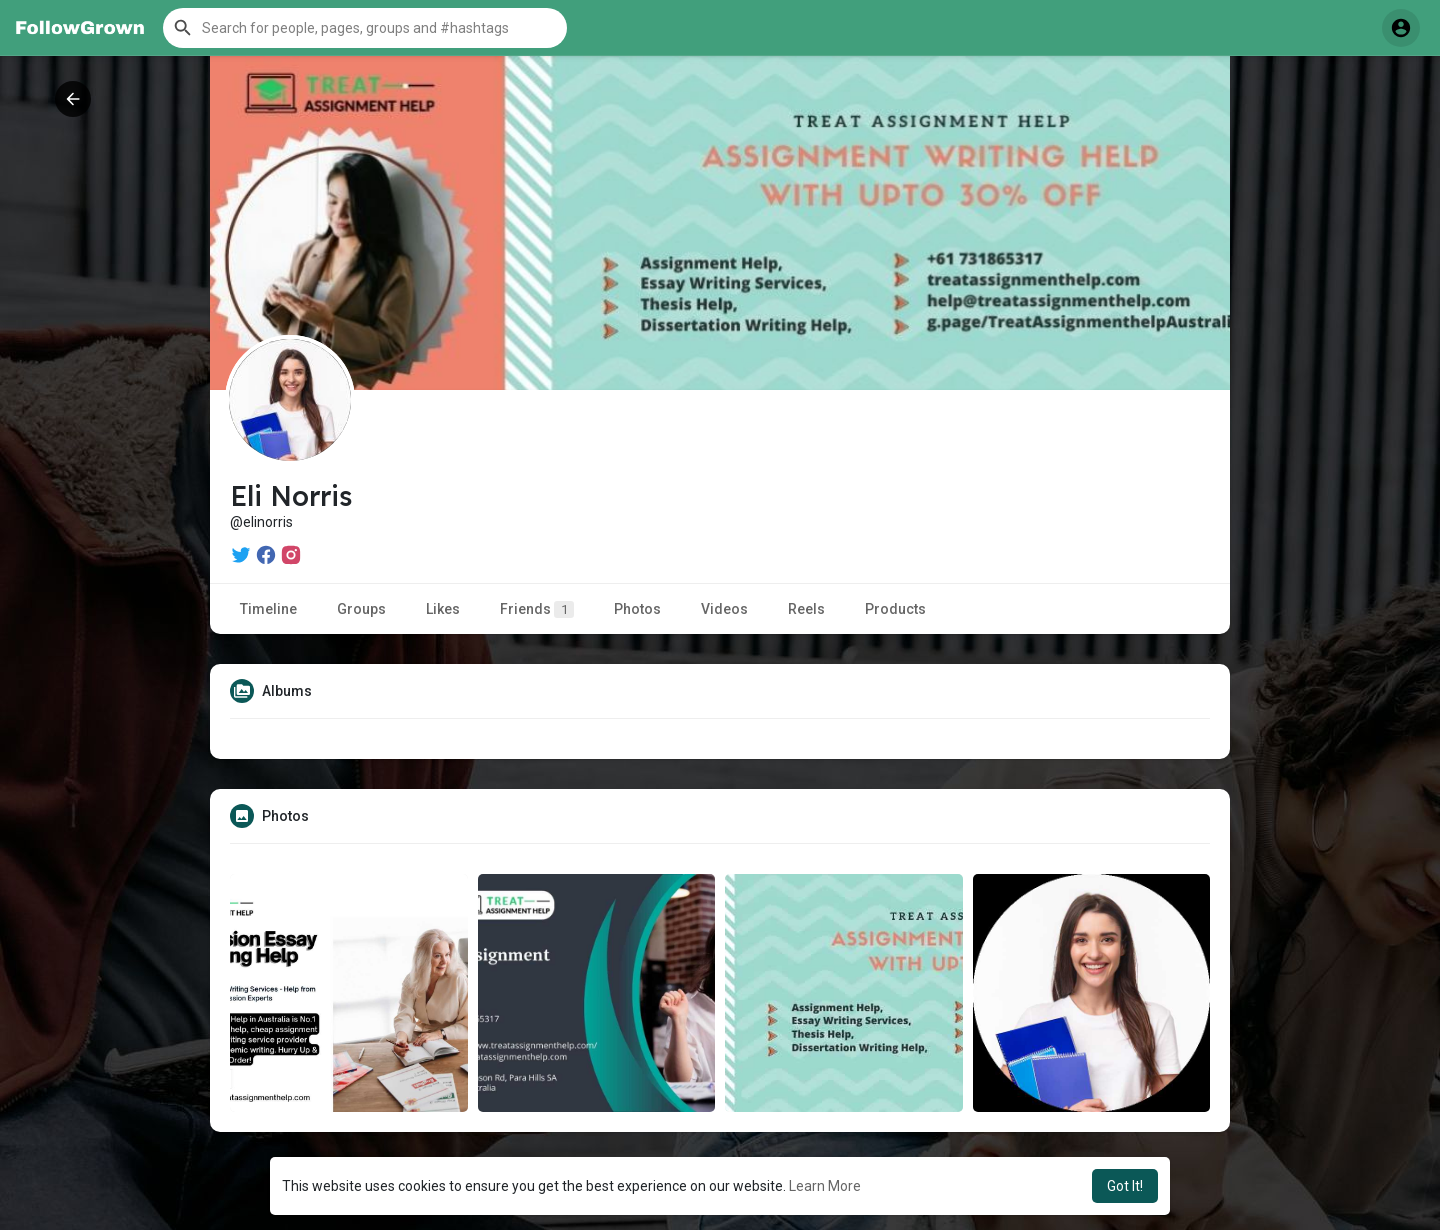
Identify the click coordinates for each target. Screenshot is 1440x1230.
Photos (637, 609)
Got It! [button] (1125, 1186)
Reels (806, 609)
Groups (361, 609)
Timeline (268, 609)
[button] (365, 28)
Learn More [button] (825, 1186)
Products (895, 609)
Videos (724, 609)
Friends (537, 609)
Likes (443, 609)
